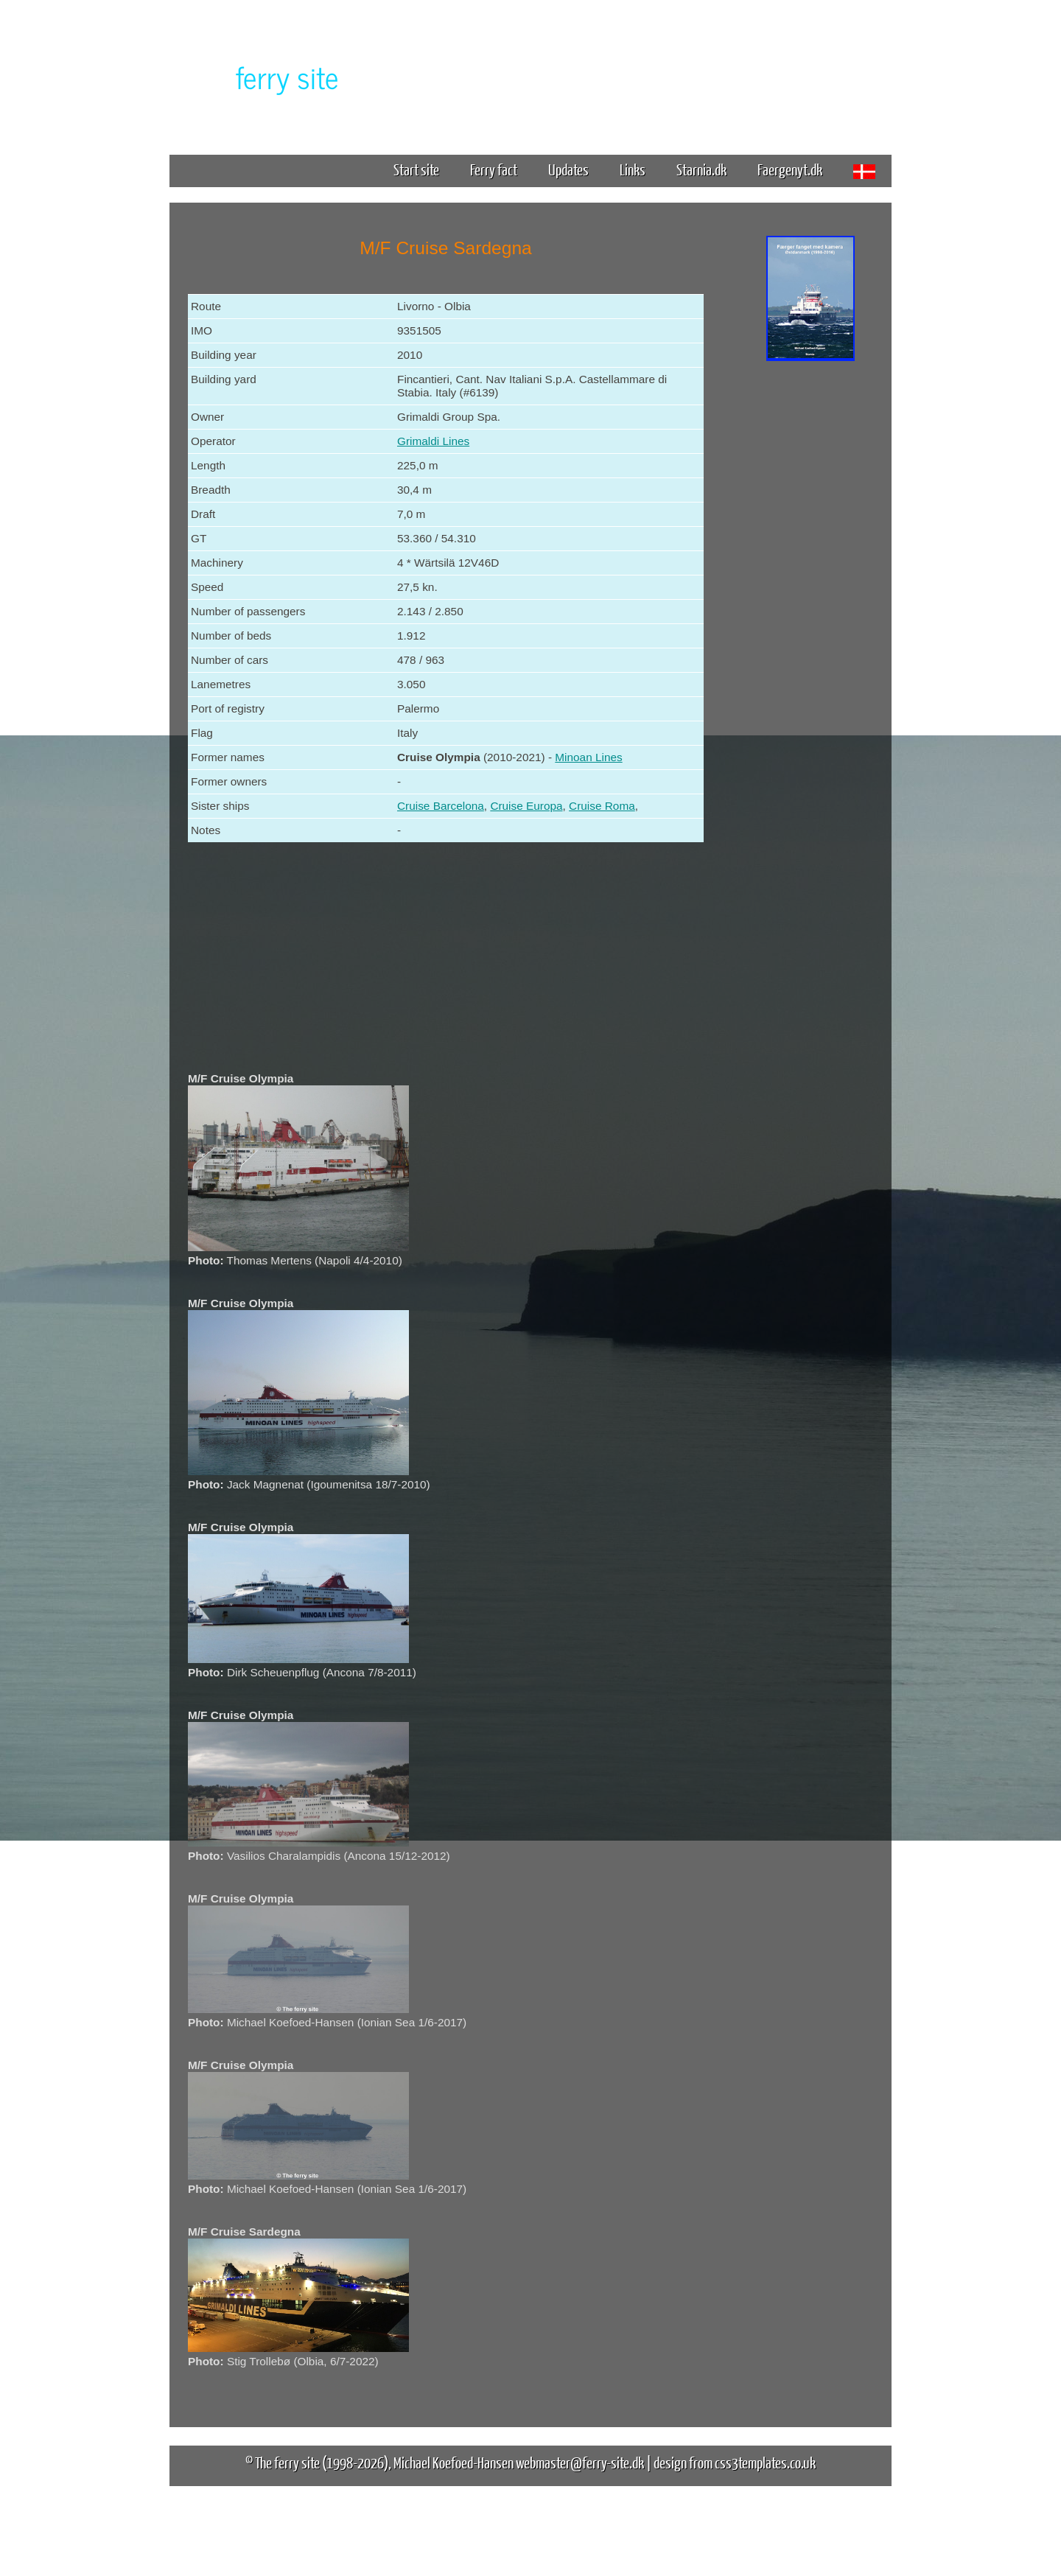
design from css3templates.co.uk (735, 2462)
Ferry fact (499, 169)
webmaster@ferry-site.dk (580, 2462)
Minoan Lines (588, 757)
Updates (568, 169)
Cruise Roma (602, 805)
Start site (416, 169)
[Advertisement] (810, 595)
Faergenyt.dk (789, 169)
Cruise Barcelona (440, 805)
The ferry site (287, 2462)
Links (632, 169)
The (261, 76)
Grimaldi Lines (433, 441)
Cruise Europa (526, 805)
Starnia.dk (701, 169)
